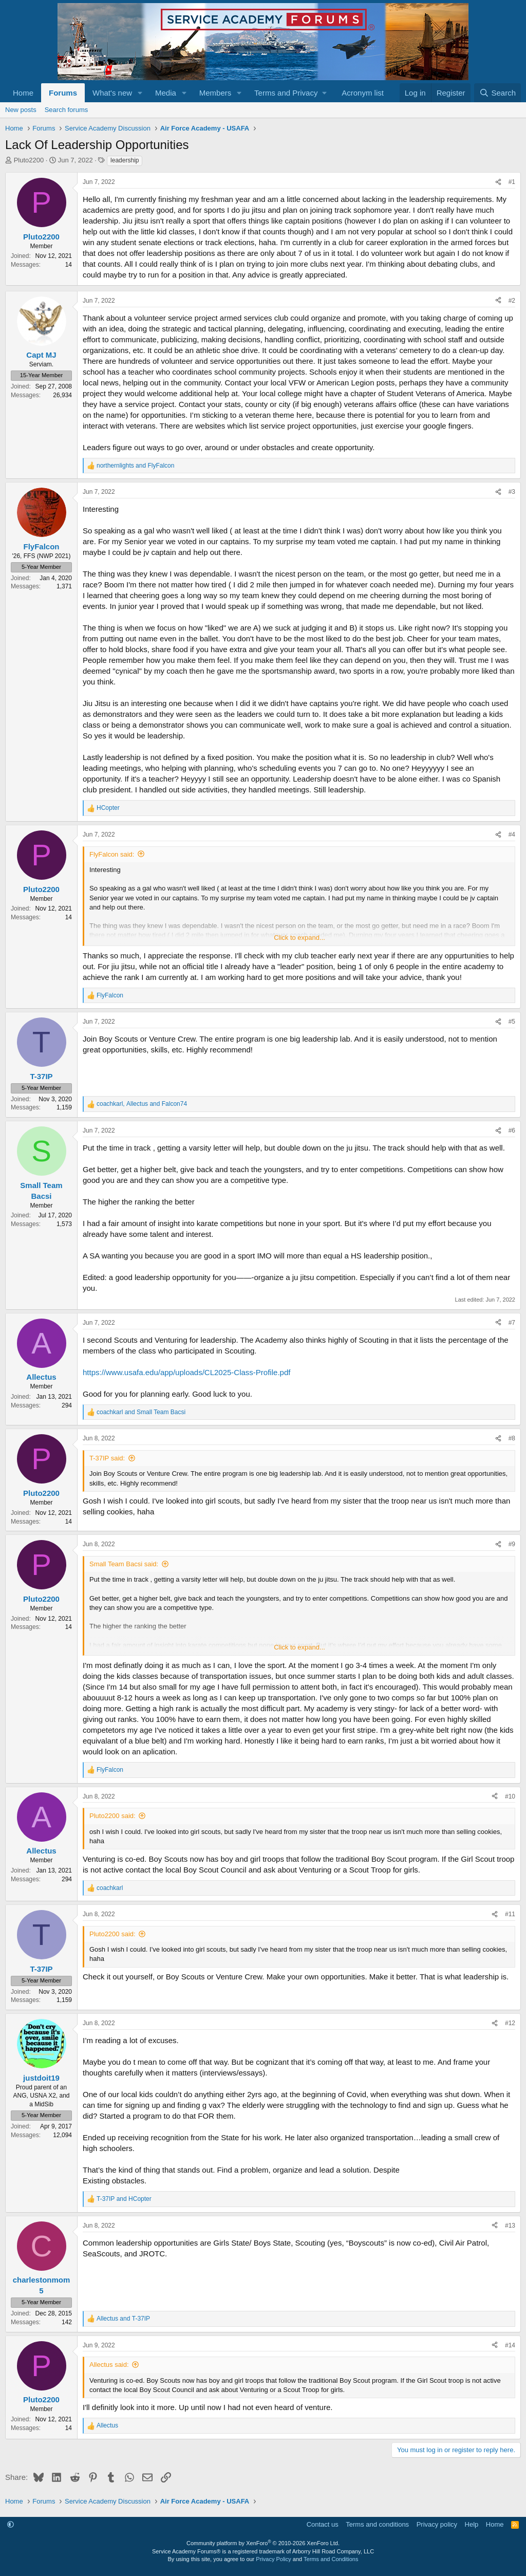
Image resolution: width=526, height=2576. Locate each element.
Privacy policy (437, 2524)
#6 (512, 1130)
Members (215, 92)
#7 (512, 1322)
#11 (510, 1914)
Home (23, 92)
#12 (510, 2023)
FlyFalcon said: (111, 854)
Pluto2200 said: (112, 1816)
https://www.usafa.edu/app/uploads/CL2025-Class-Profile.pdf (186, 1372)
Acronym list (363, 92)
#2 (512, 300)
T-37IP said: (107, 1458)
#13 (510, 2225)
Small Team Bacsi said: (123, 1564)
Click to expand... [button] (299, 937)
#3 (512, 491)
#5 (512, 1021)
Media (165, 92)
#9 (512, 1544)
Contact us (323, 2524)
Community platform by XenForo (263, 2543)
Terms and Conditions (331, 2559)
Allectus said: (109, 2364)
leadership (124, 160)
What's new (112, 92)
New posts (20, 110)
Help (472, 2524)
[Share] (498, 182)
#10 (510, 1796)
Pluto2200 (29, 160)
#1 (512, 182)
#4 (512, 834)
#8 (512, 1438)
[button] (140, 92)
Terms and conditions (377, 2524)
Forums (63, 92)
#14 (510, 2345)
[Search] (497, 92)
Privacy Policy (273, 2559)
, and (142, 1103)
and (135, 465)
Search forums (66, 110)
